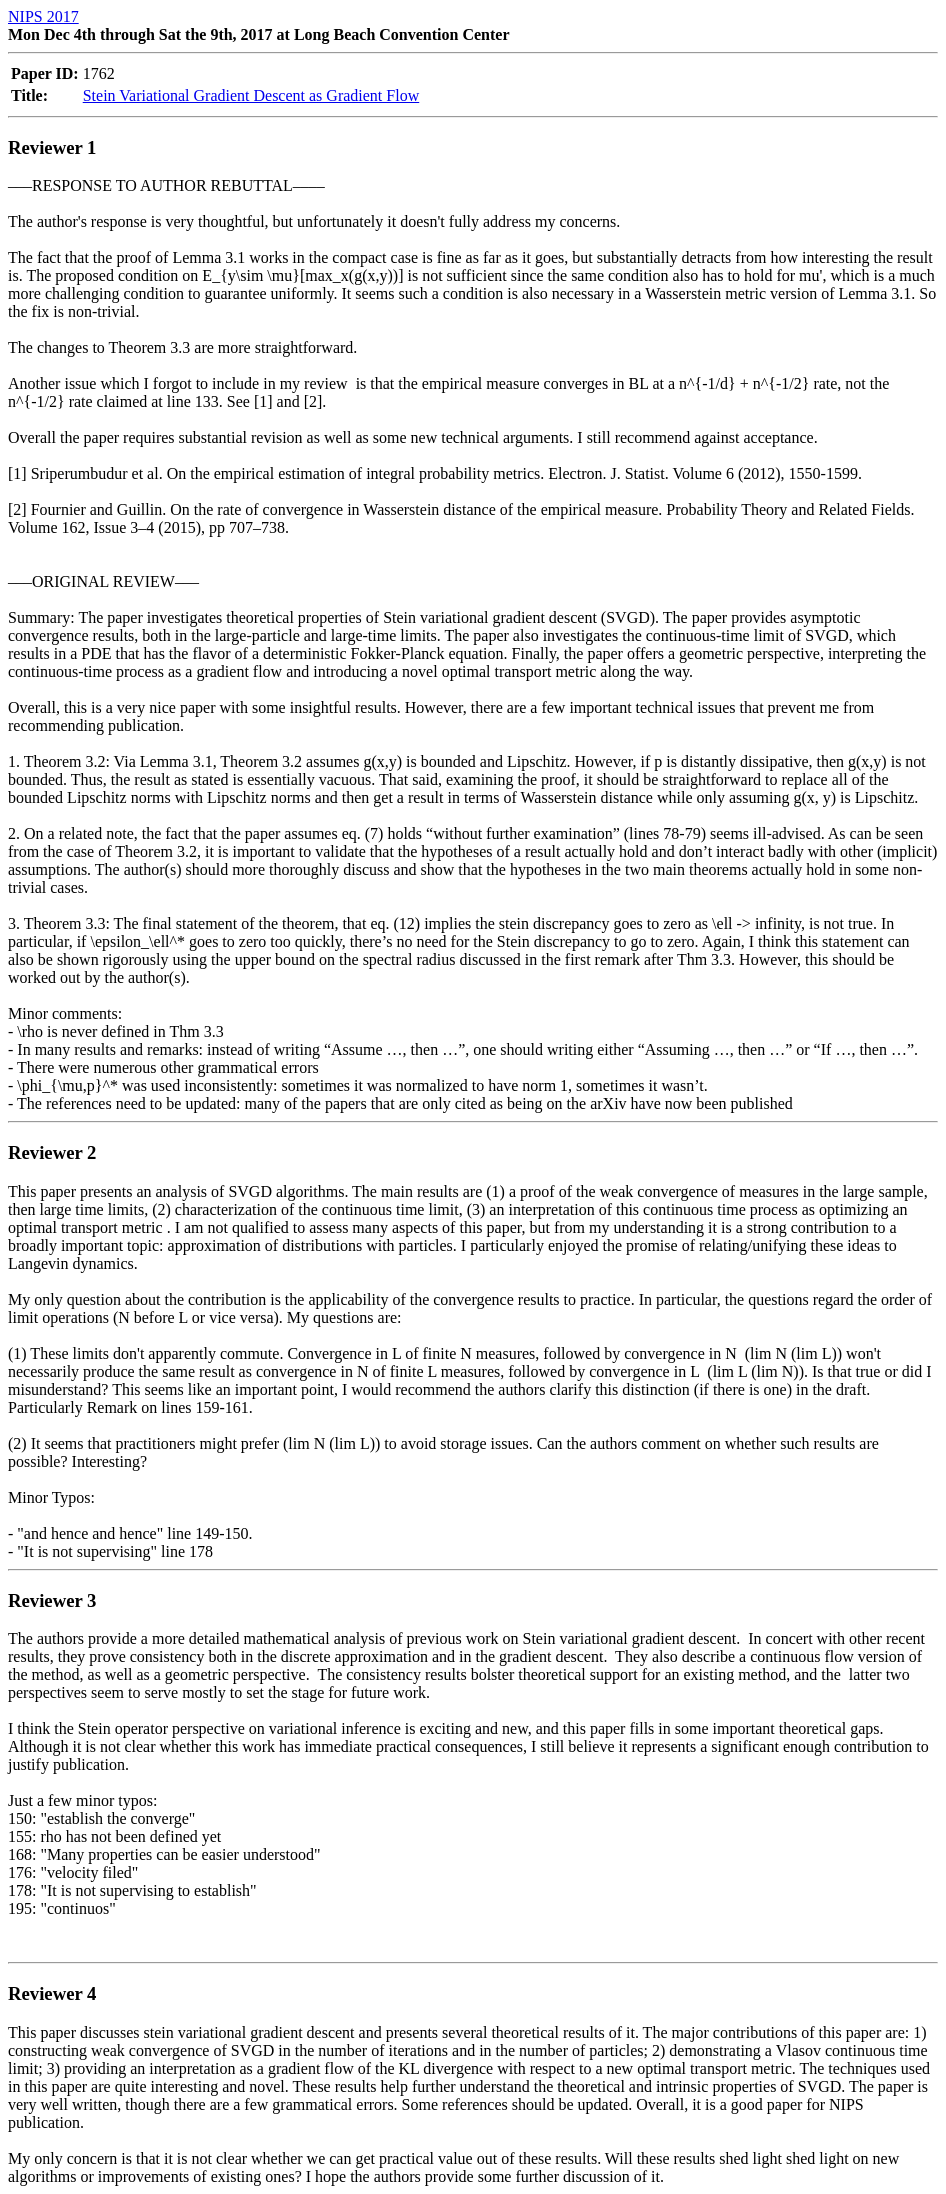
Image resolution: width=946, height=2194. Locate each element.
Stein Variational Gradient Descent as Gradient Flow (251, 95)
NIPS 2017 (43, 16)
